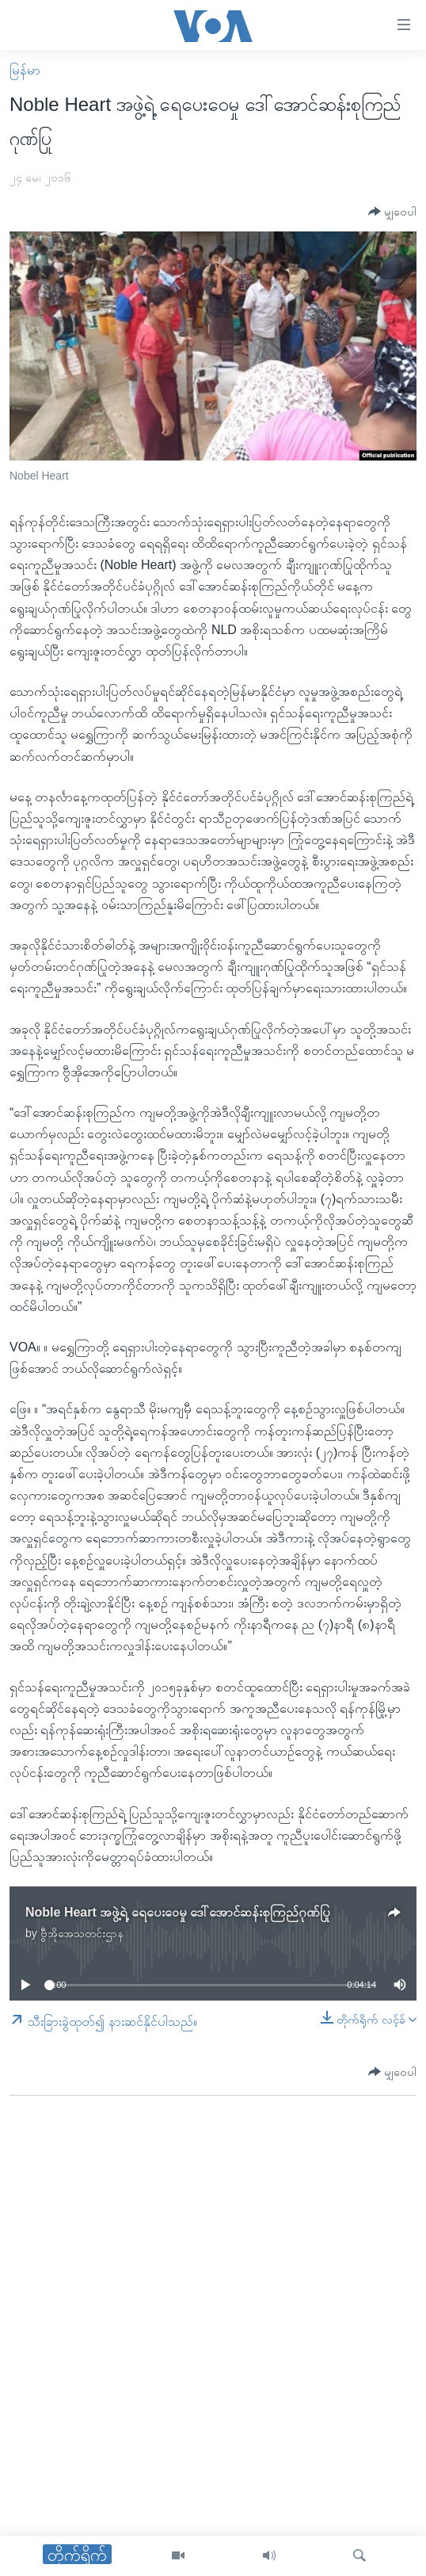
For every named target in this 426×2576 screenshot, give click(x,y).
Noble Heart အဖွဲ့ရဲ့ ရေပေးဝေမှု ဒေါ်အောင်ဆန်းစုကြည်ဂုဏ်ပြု (177, 1912)
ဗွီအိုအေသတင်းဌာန (82, 1933)
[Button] (392, 212)
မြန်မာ (25, 70)
